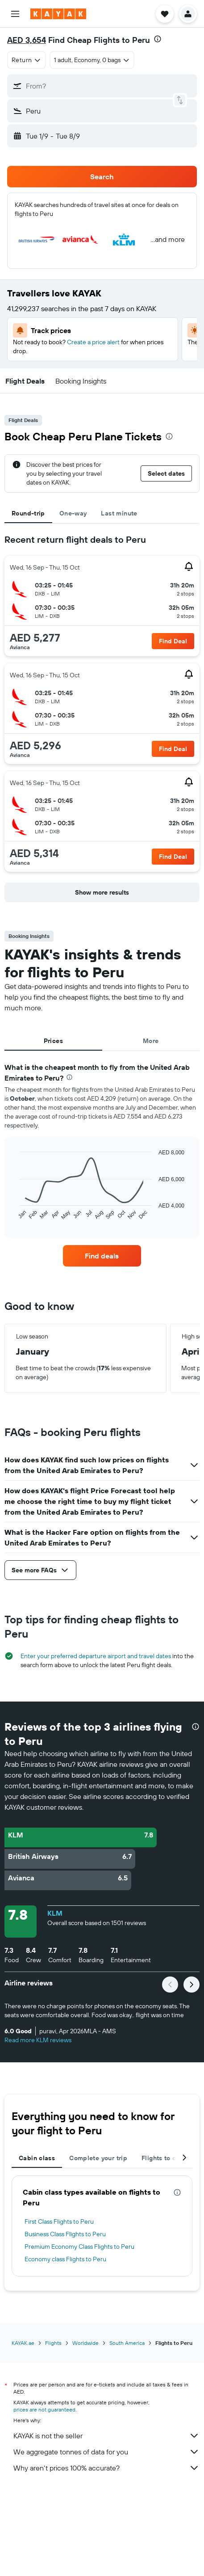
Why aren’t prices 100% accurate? (106, 2467)
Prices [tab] (53, 1041)
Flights (53, 2343)
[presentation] (158, 39)
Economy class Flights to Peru (65, 2259)
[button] (15, 14)
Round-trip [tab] (28, 513)
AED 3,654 (26, 40)
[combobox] (26, 60)
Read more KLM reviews (37, 2040)
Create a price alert (93, 342)
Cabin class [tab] (37, 2158)
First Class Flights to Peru (59, 2221)
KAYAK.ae (23, 2343)
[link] (102, 1256)
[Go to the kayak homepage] (58, 13)
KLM (54, 1913)
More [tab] (151, 1041)
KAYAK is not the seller (106, 2435)
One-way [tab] (73, 513)
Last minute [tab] (119, 513)
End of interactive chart (15, 1213)
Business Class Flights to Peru (65, 2234)
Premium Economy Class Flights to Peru (79, 2246)
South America (127, 2343)
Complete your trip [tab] (98, 2158)
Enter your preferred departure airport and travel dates (96, 1656)
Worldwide (85, 2343)
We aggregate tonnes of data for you (106, 2451)
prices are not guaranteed (44, 2409)
